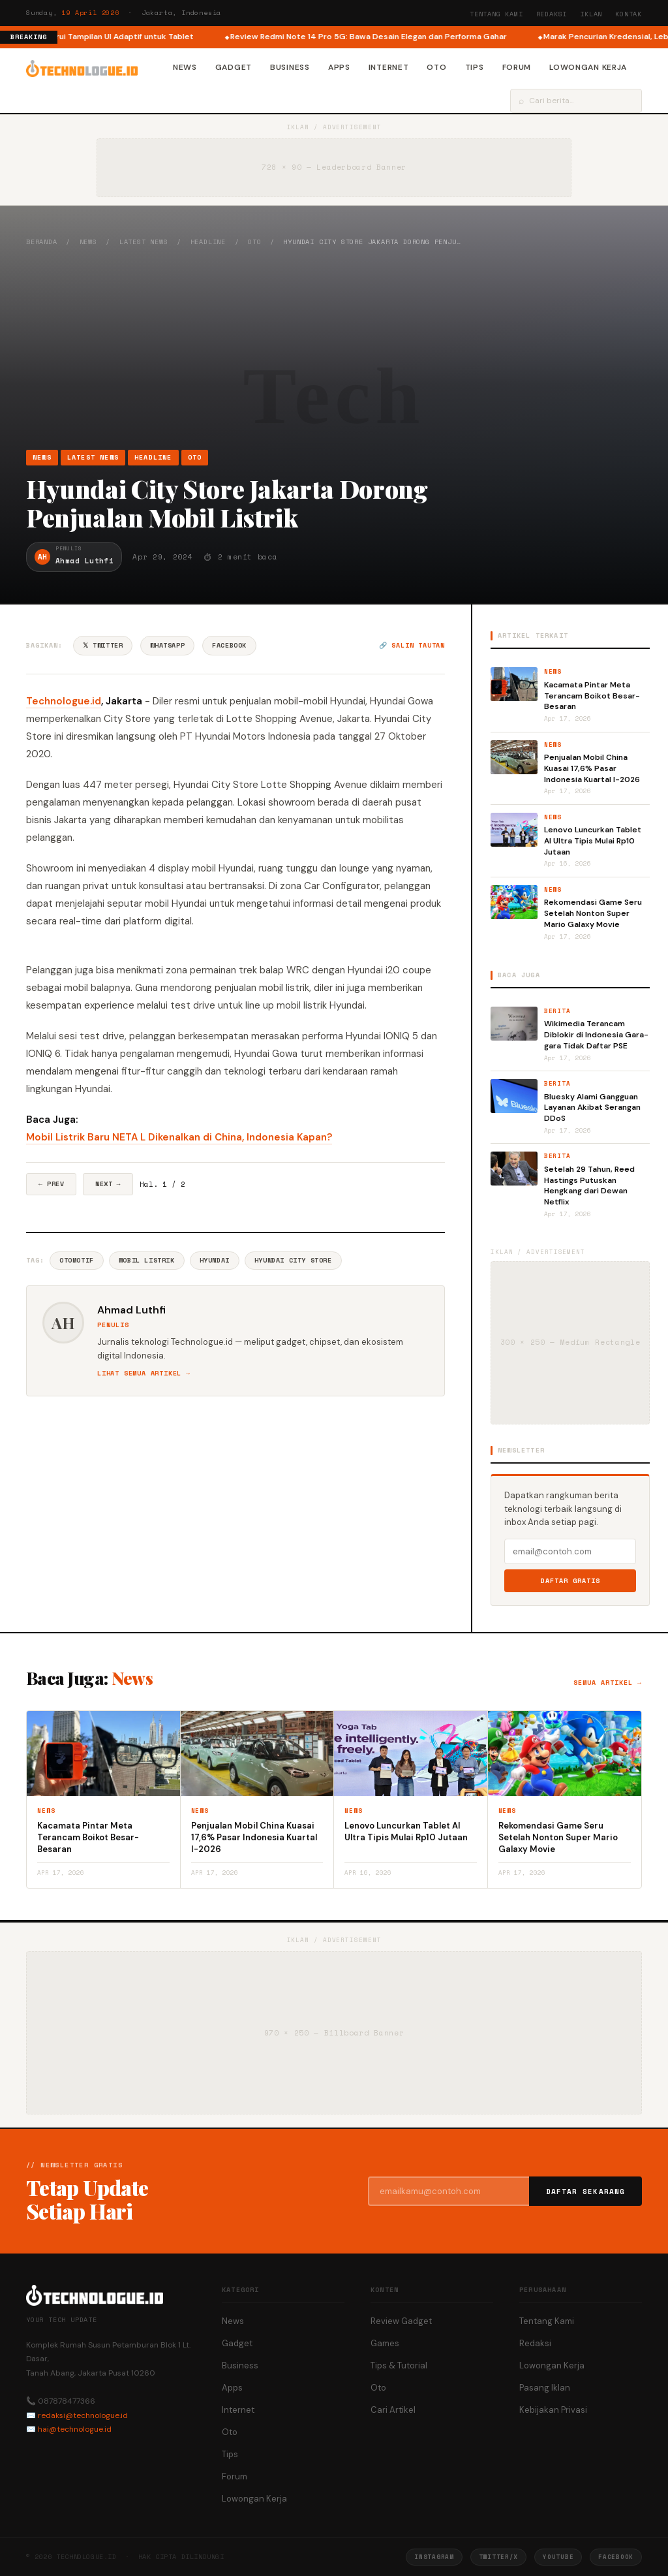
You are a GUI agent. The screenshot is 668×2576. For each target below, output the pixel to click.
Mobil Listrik (147, 1260)
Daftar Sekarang (586, 2191)
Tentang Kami (496, 14)
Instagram (433, 2556)
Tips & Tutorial (399, 2365)
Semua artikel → (607, 1683)
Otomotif (76, 1260)
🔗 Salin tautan (412, 645)
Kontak (628, 14)
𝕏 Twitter (103, 645)
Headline (208, 242)
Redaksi (552, 14)
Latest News (143, 242)
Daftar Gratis (570, 1581)
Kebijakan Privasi (553, 2409)
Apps (339, 67)
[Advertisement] (334, 348)
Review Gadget (401, 2321)
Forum (517, 67)
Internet (389, 67)
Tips (474, 67)
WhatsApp (167, 645)
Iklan (591, 14)
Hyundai (215, 1260)
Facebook (229, 645)
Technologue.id (63, 701)
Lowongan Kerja (588, 67)
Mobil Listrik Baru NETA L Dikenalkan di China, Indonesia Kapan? (179, 1137)
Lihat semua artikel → (143, 1373)
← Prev (51, 1184)
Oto (436, 67)
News (185, 67)
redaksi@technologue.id (83, 2415)
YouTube (558, 2556)
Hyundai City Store (293, 1260)
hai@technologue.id (75, 2429)
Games (385, 2343)
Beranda (41, 242)
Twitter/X (498, 2556)
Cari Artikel (393, 2409)
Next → (108, 1184)
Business (290, 67)
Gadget (233, 67)
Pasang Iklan (544, 2387)
